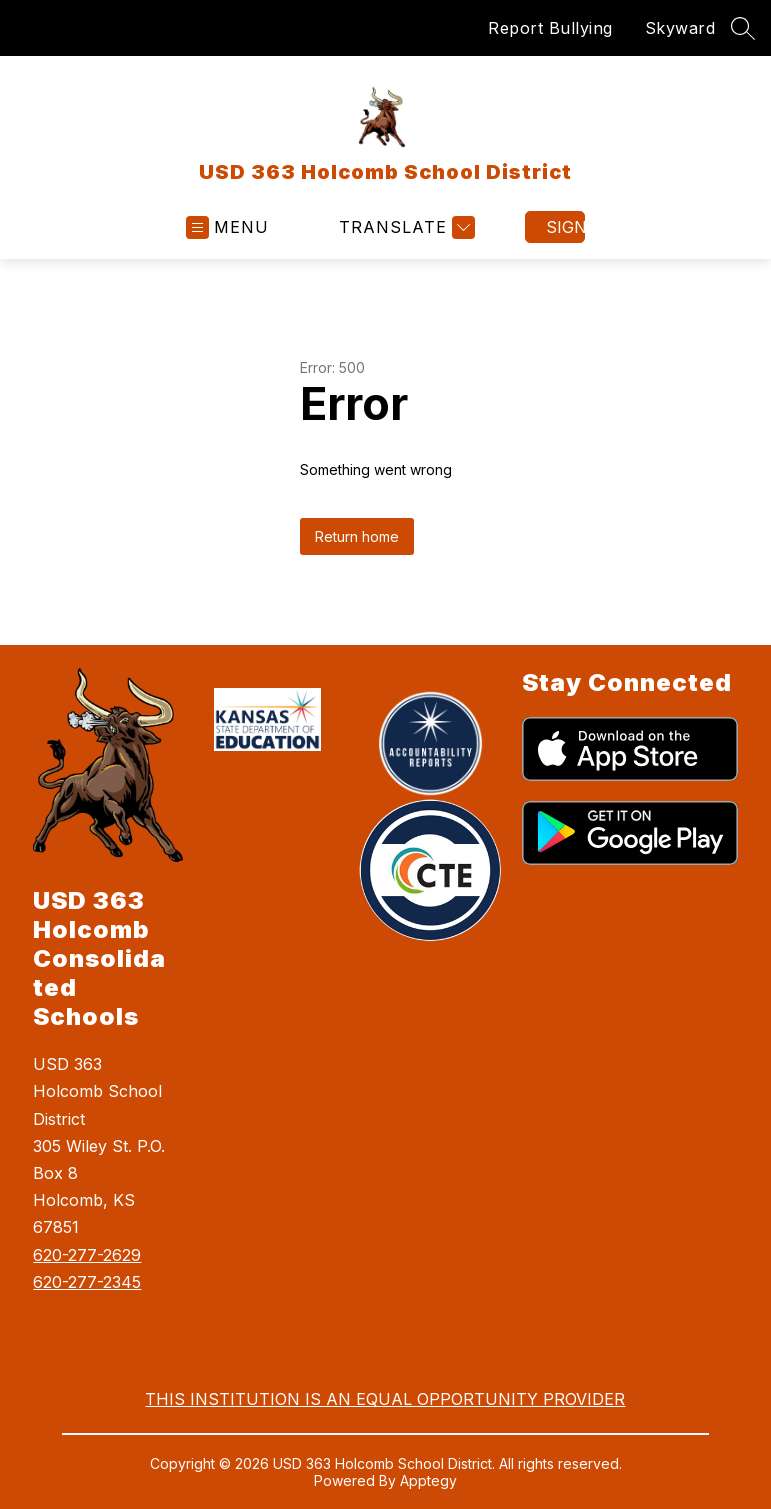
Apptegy (428, 1480)
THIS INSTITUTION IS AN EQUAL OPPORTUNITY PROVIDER (385, 1399)
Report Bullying (550, 28)
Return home (357, 536)
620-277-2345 (87, 1282)
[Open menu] (227, 227)
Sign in (565, 227)
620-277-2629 (87, 1255)
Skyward (680, 28)
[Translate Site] (404, 227)
